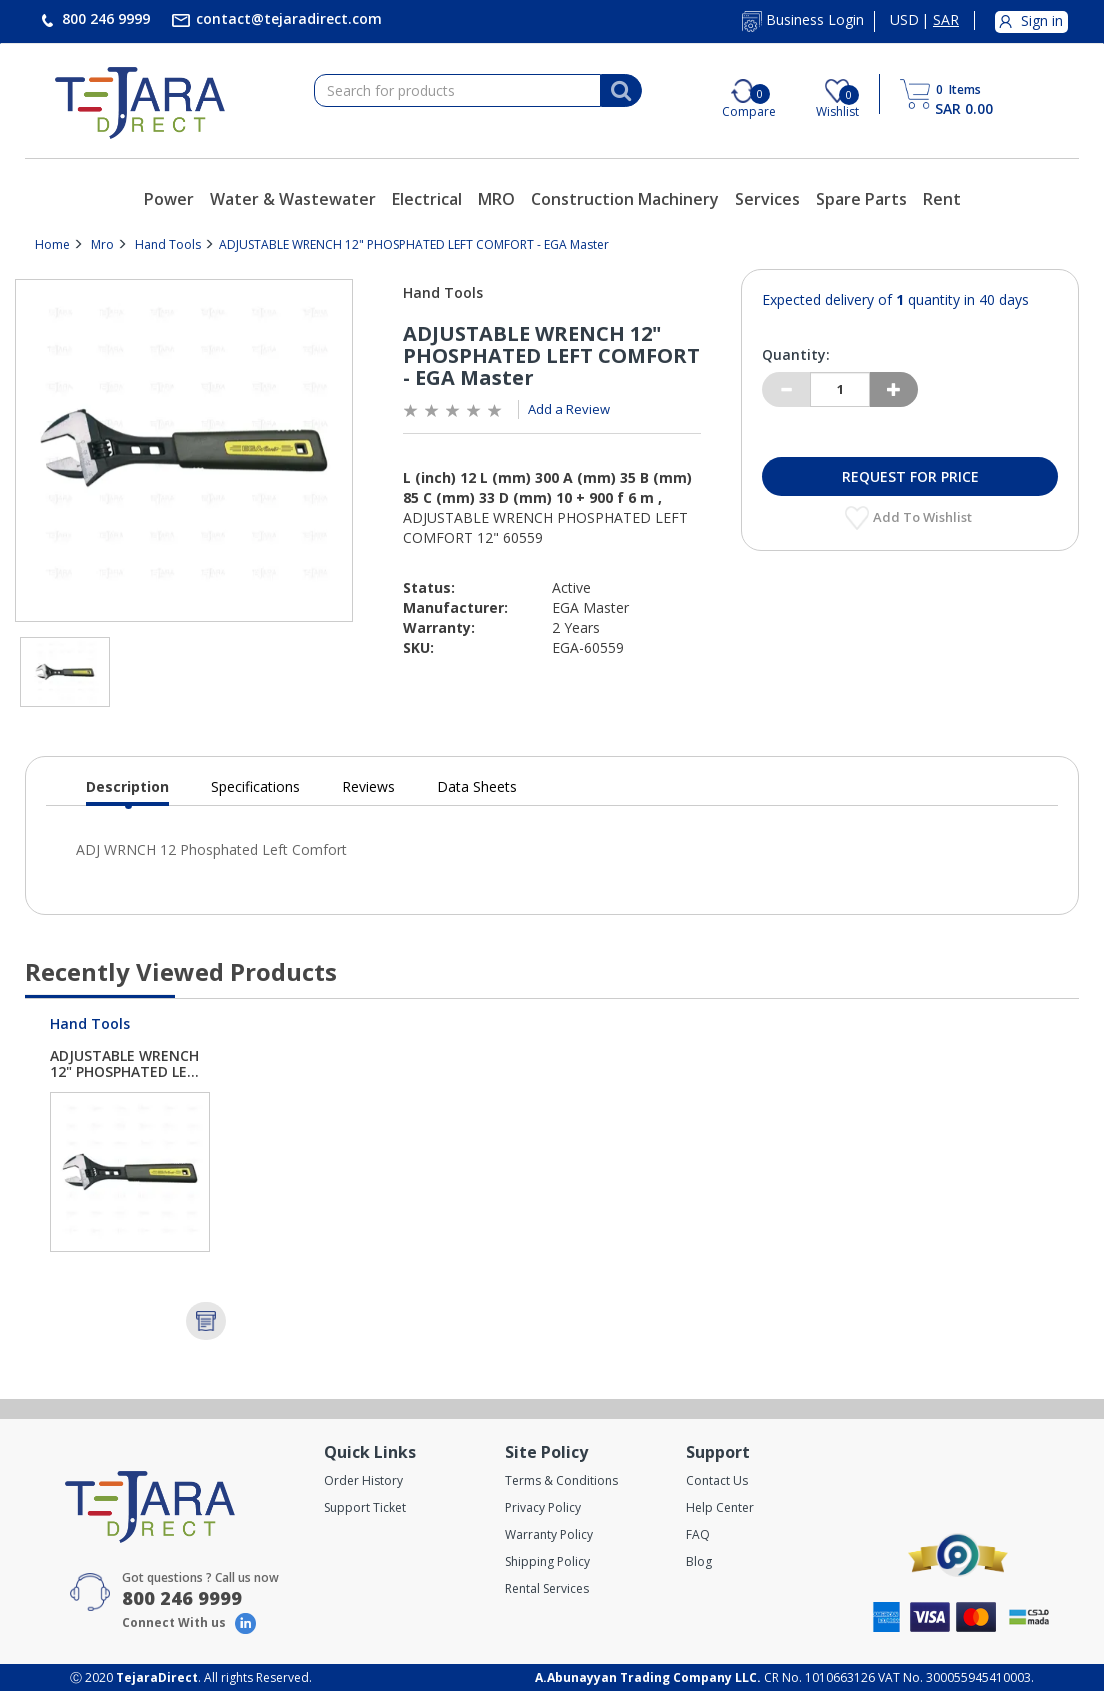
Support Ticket (365, 1507)
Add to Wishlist (924, 517)
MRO (496, 199)
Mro (102, 244)
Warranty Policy (549, 1534)
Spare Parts (861, 199)
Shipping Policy (547, 1561)
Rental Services (547, 1588)
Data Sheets (477, 786)
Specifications (255, 786)
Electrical (427, 199)
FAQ (698, 1534)
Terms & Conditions (561, 1480)
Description (127, 791)
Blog (699, 1561)
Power (169, 199)
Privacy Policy (543, 1507)
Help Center (720, 1507)
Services (767, 199)
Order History (363, 1480)
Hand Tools (168, 244)
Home (52, 244)
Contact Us (717, 1480)
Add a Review (569, 409)
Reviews (368, 786)
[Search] (621, 91)
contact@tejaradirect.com (287, 18)
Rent (942, 199)
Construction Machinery (625, 199)
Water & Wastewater (293, 199)
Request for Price (910, 476)
